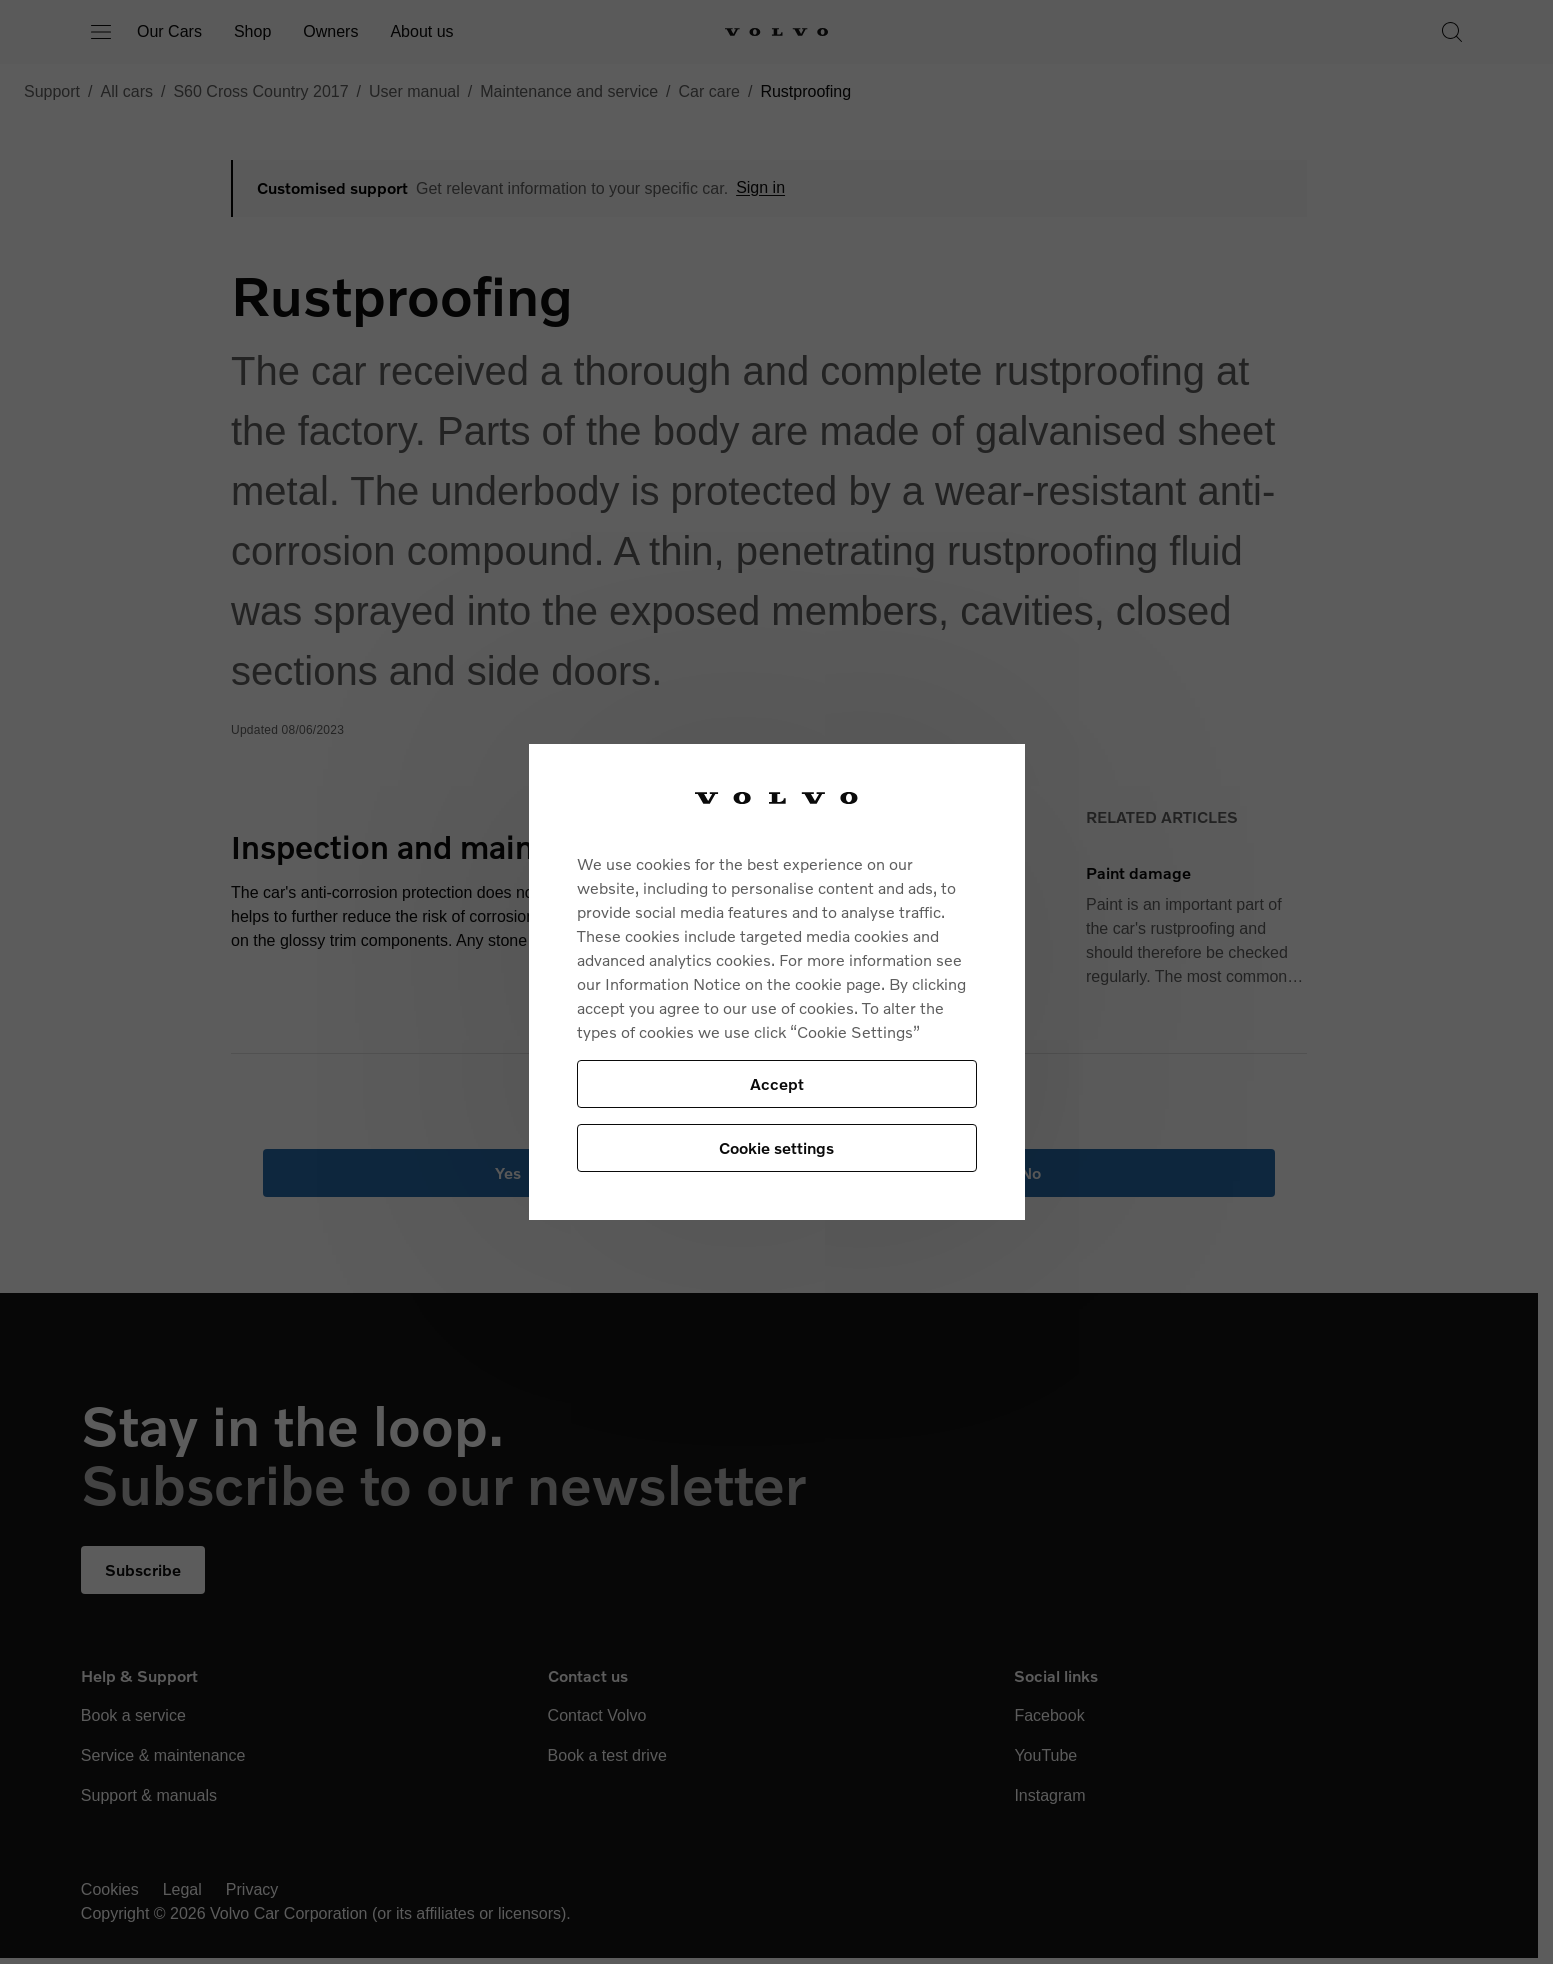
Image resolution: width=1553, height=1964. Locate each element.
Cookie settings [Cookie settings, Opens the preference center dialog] (776, 1147)
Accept (777, 1083)
